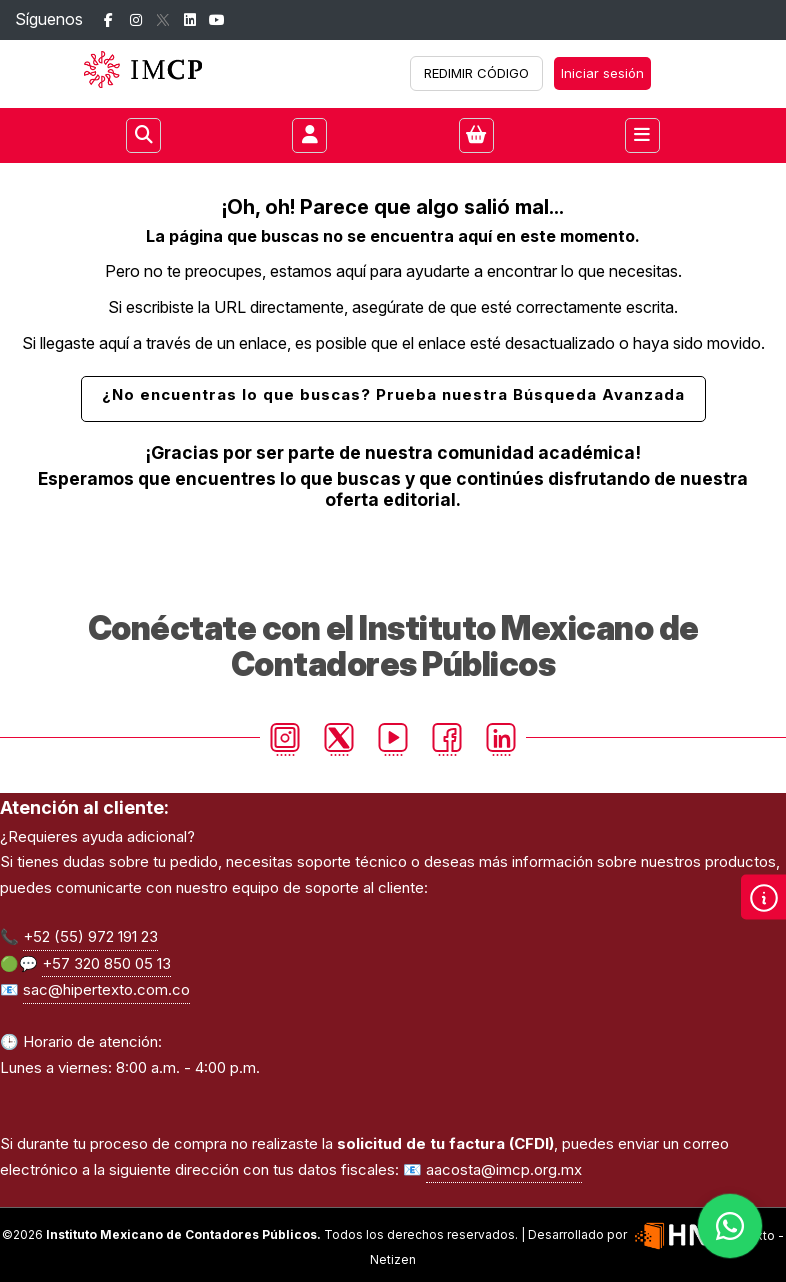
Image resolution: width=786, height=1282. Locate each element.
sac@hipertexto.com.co (106, 989)
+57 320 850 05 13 (106, 963)
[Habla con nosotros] (730, 1226)
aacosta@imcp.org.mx (504, 1169)
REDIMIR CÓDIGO (476, 73)
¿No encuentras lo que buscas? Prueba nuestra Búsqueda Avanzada (393, 394)
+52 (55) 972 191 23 (90, 936)
